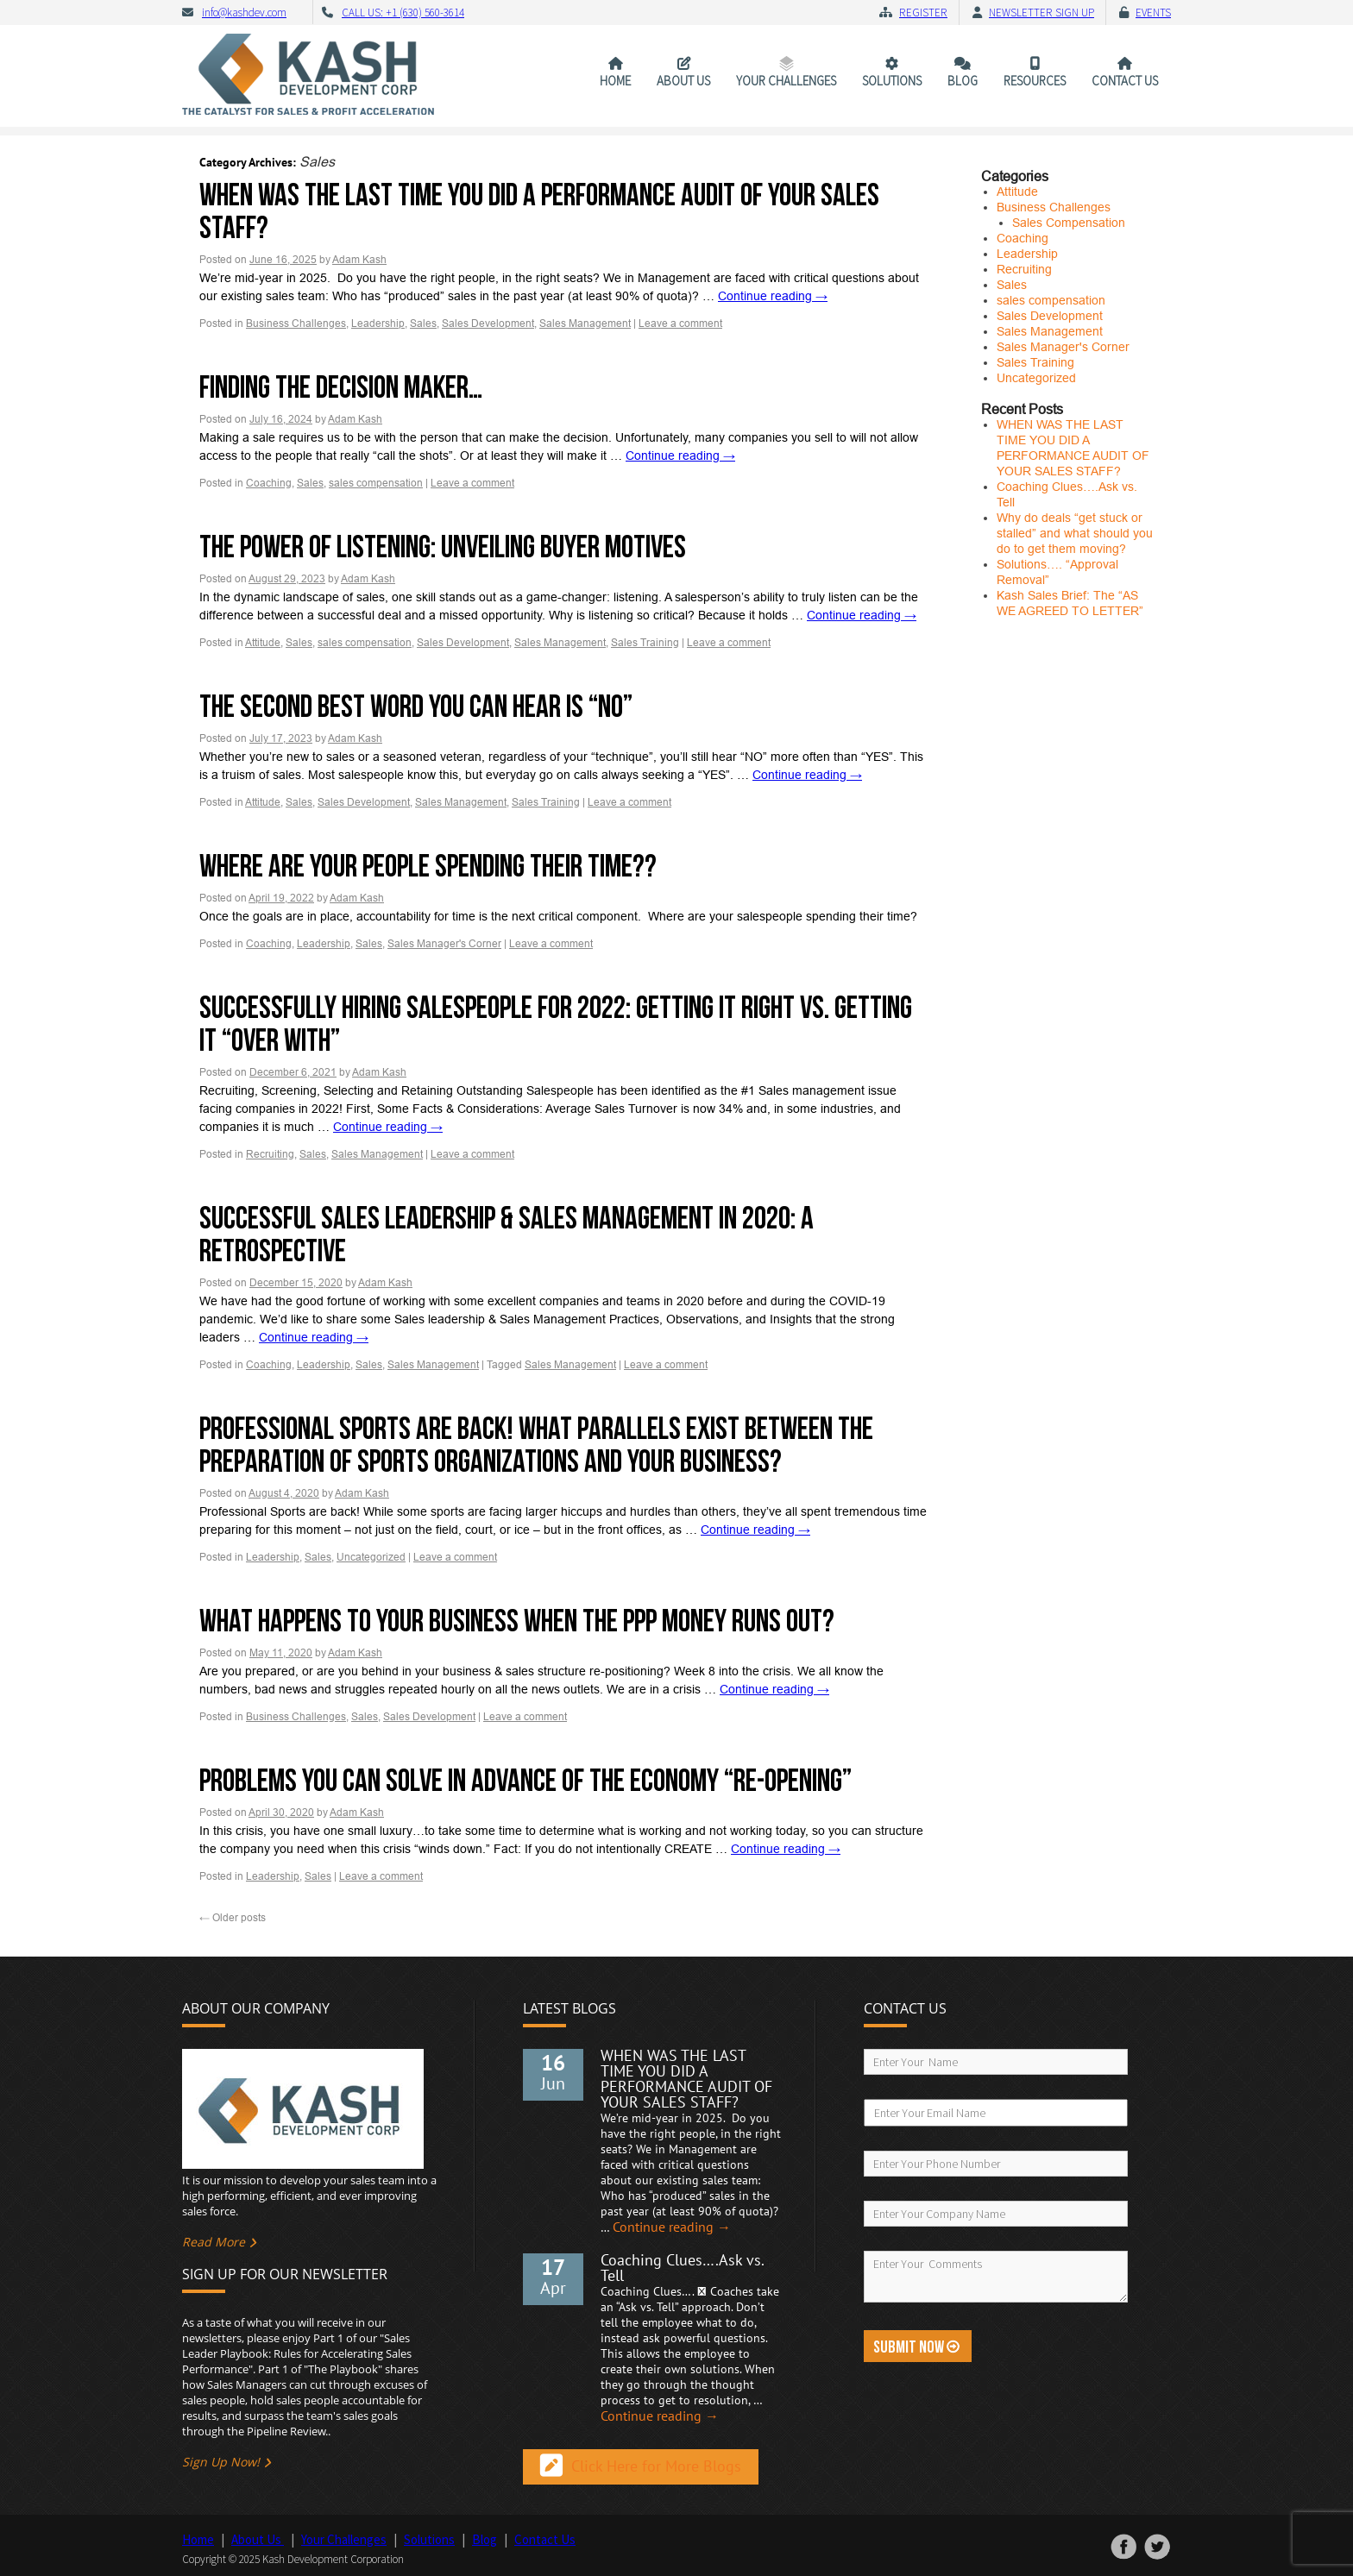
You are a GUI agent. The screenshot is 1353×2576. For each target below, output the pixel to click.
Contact (1125, 80)
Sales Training (645, 643)
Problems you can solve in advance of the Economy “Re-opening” (525, 1781)
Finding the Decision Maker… (340, 388)
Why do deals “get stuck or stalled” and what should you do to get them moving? (1075, 533)
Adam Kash (359, 260)
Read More (213, 2242)
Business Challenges (296, 323)
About (683, 80)
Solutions (892, 80)
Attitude (262, 643)
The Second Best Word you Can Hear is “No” (415, 707)
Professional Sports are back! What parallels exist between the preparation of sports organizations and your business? (536, 1446)
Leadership (378, 323)
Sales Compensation (1068, 222)
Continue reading (773, 296)
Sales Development (488, 323)
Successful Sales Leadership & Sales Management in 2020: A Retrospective (506, 1236)
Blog (962, 80)
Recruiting (270, 1154)
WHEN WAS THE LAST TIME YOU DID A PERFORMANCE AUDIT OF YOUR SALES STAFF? (539, 213)
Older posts (232, 1918)
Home (615, 80)
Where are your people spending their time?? (428, 867)
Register (923, 12)
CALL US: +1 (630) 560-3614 (403, 12)
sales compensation (376, 483)
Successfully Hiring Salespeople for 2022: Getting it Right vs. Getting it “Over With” (555, 1025)
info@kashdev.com (244, 12)
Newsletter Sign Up (1041, 12)
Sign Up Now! (221, 2461)
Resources (1035, 80)
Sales (423, 323)
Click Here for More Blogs (656, 2467)
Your (786, 80)
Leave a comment (680, 323)
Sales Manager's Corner (444, 944)
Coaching (269, 483)
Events (1153, 12)
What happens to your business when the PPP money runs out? (516, 1622)
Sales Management (585, 323)
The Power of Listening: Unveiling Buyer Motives (442, 548)
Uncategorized (371, 1557)
